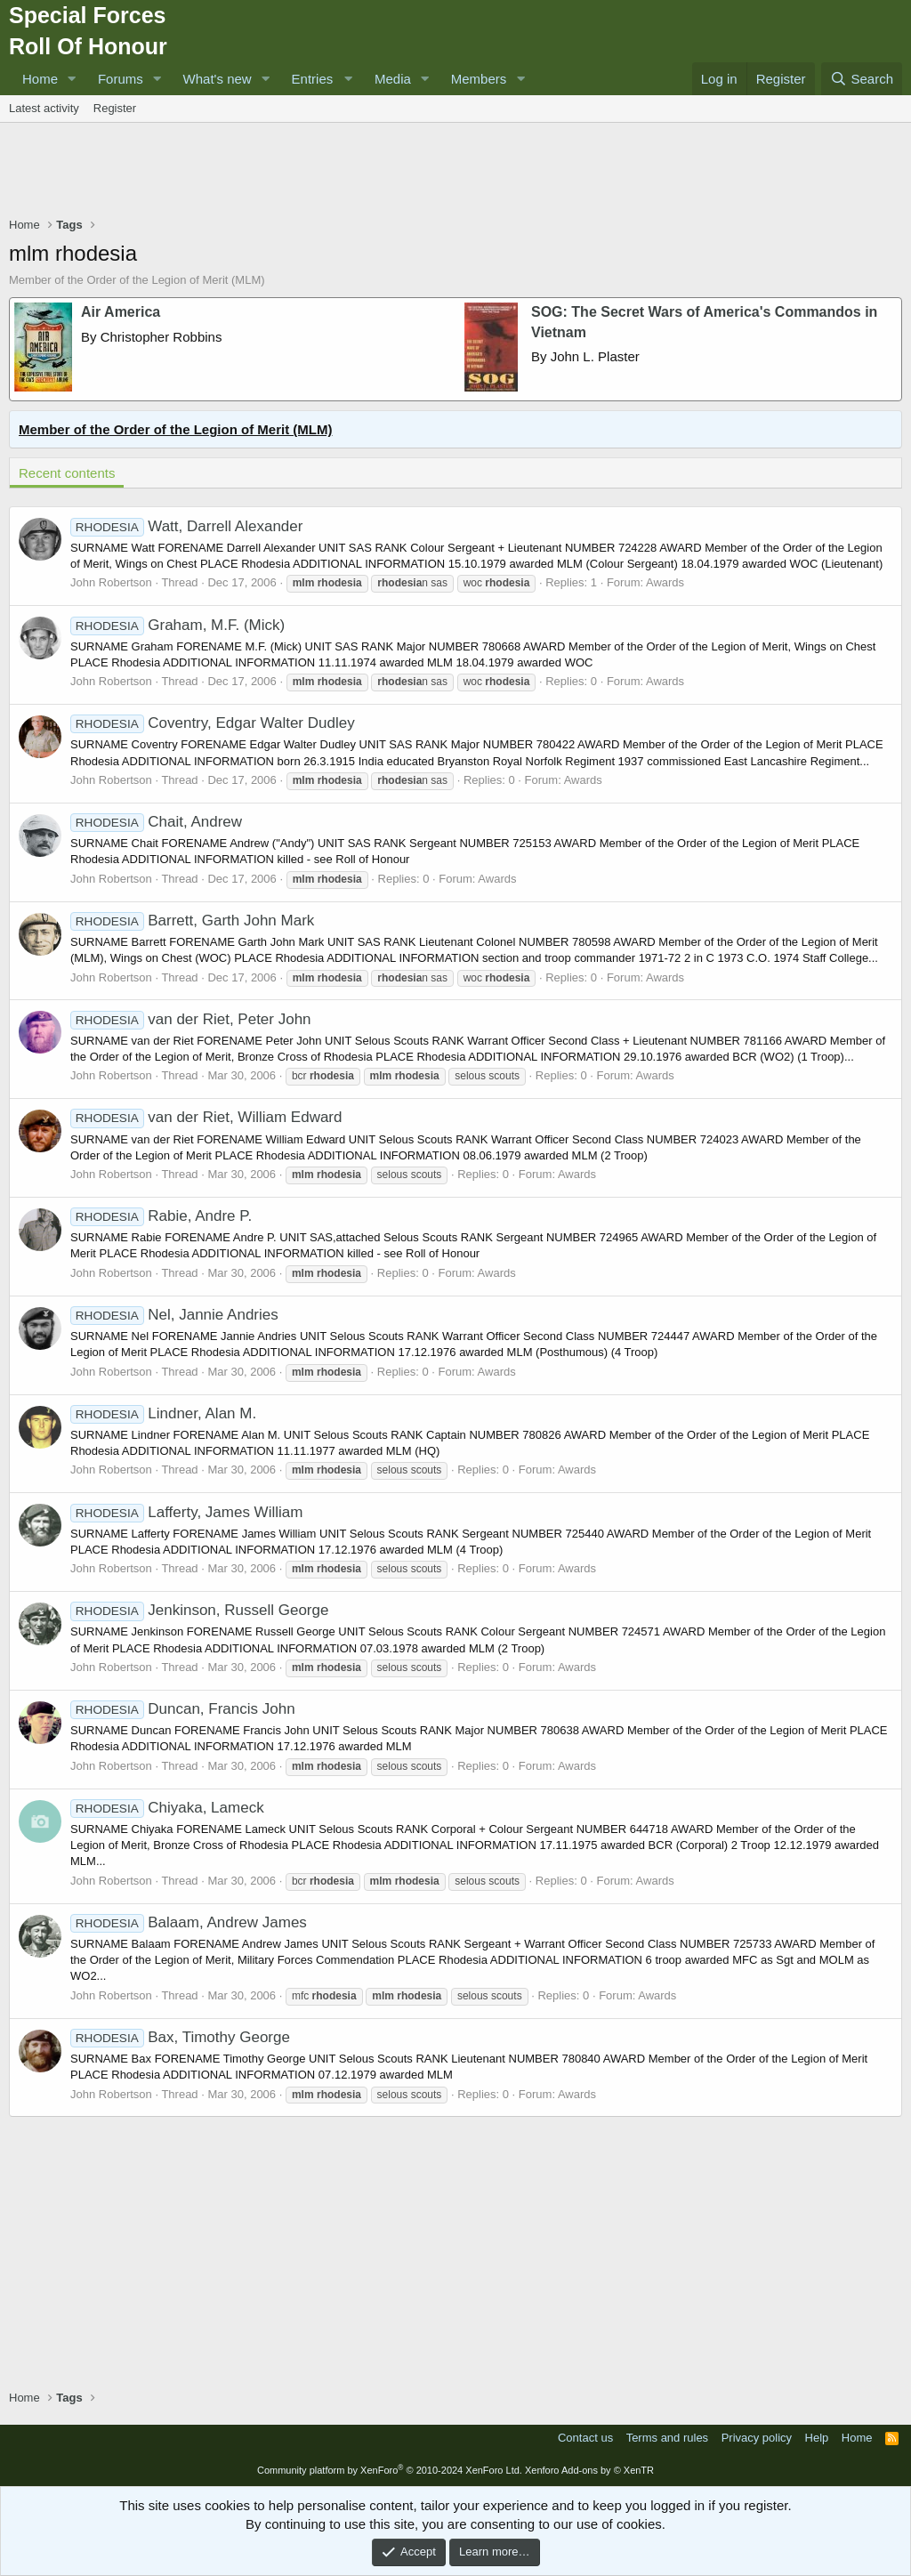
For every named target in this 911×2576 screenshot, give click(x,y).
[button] (72, 78)
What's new (217, 78)
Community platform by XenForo (389, 2470)
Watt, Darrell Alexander (186, 526)
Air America (120, 311)
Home (40, 78)
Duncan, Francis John (182, 1708)
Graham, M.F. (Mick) (177, 625)
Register (114, 108)
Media (393, 78)
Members (479, 78)
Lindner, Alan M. (163, 1413)
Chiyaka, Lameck (167, 1807)
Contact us (585, 2437)
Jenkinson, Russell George (199, 1610)
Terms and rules (667, 2437)
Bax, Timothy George (180, 2037)
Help (817, 2437)
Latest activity (44, 108)
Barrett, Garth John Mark (192, 920)
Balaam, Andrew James (188, 1922)
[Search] (861, 78)
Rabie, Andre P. (161, 1215)
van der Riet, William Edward (206, 1117)
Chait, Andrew (156, 821)
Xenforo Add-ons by (589, 2470)
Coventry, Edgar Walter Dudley (212, 723)
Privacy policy (757, 2437)
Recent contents (67, 472)
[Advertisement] (455, 172)
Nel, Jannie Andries (174, 1314)
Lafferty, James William (186, 1512)
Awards (665, 582)
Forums (120, 78)
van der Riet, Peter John (190, 1019)
